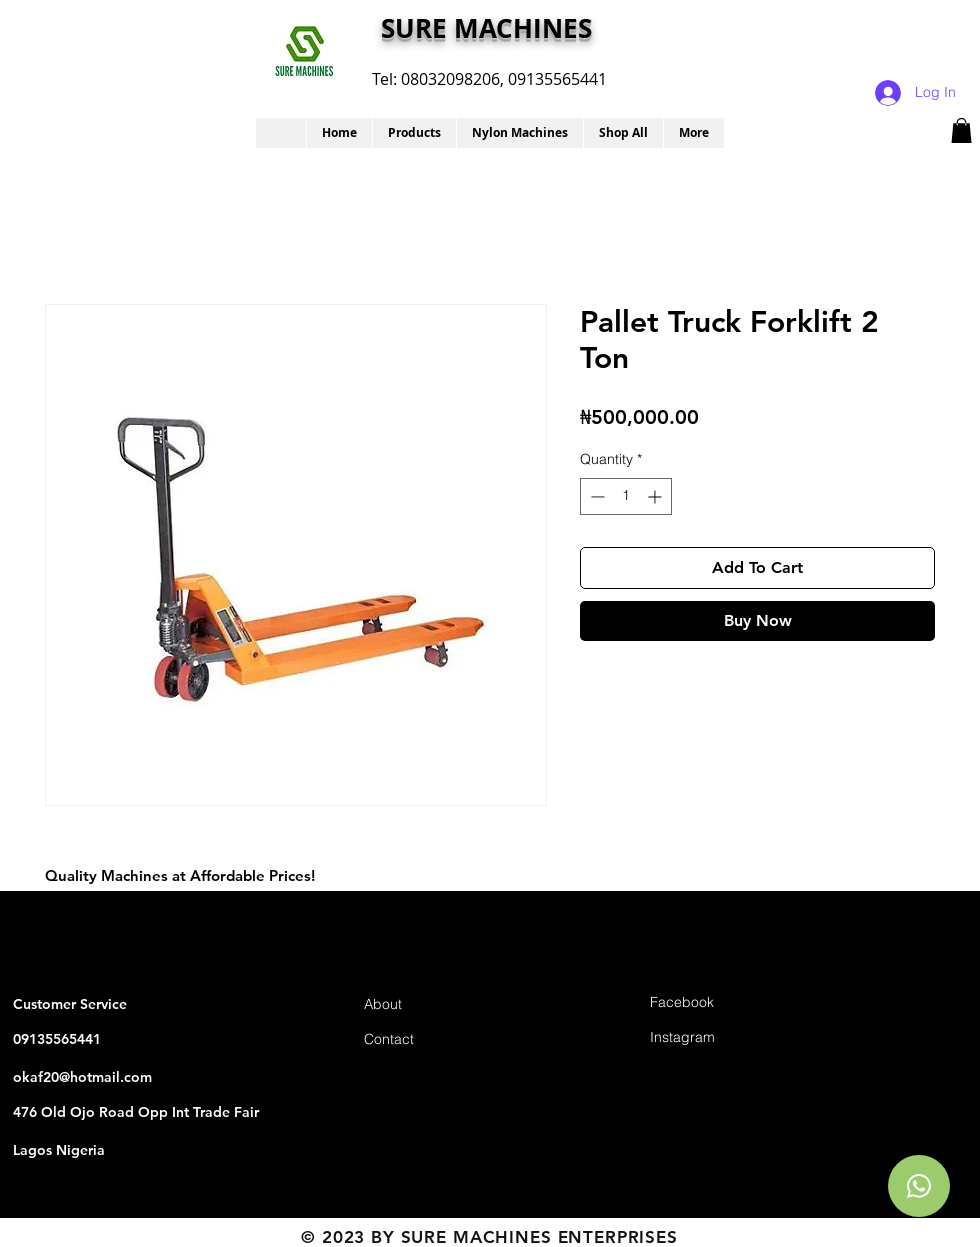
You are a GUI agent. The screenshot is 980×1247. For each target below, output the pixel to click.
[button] (414, 133)
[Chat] (919, 1186)
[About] (435, 1004)
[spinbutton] (626, 496)
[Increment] (656, 496)
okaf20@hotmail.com (82, 1077)
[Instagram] (721, 1037)
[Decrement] (595, 496)
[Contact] (435, 1039)
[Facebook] (721, 1002)
